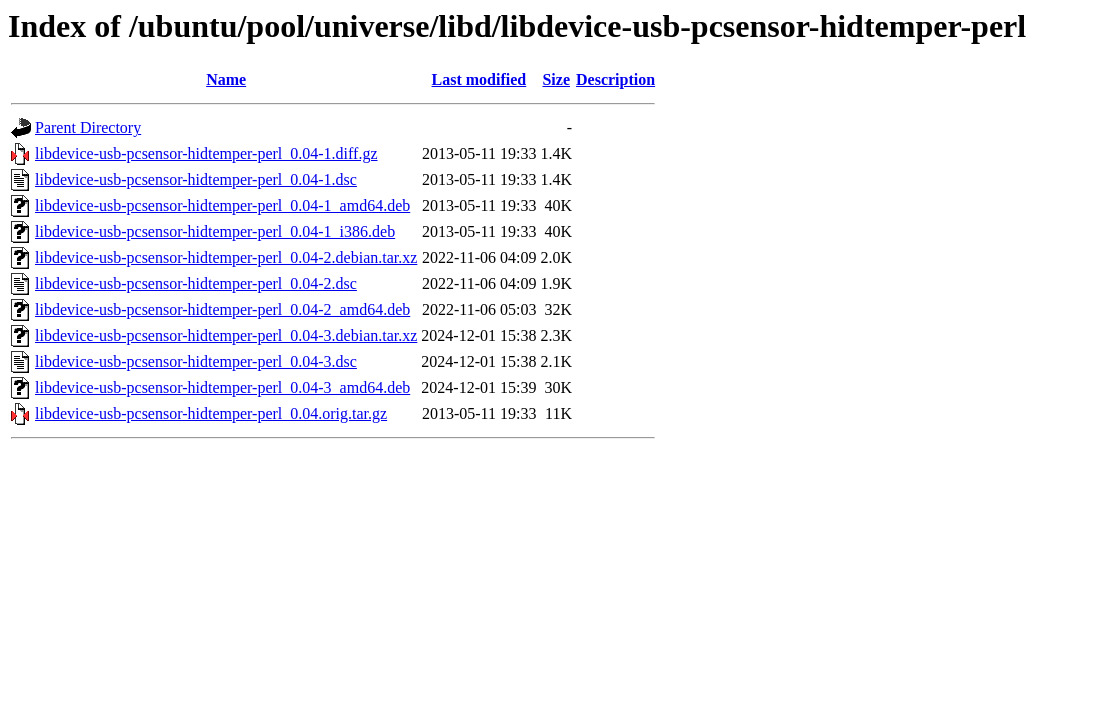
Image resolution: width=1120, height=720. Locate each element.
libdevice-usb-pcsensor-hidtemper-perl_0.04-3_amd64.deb (222, 387)
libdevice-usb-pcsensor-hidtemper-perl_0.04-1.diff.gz (206, 153)
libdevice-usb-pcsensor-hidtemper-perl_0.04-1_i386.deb (215, 231)
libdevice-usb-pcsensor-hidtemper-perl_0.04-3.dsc (196, 361)
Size (556, 79)
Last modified (479, 79)
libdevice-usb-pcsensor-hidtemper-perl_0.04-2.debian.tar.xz (226, 257)
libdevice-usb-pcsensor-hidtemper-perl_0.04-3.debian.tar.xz (226, 335)
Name (226, 79)
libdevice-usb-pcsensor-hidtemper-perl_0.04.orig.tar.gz (211, 413)
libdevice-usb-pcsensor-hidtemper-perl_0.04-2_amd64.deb (222, 309)
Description (615, 79)
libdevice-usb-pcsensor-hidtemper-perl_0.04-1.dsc (196, 179)
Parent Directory (88, 127)
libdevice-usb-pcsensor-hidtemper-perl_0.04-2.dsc (196, 283)
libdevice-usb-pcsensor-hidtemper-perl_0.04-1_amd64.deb (222, 205)
